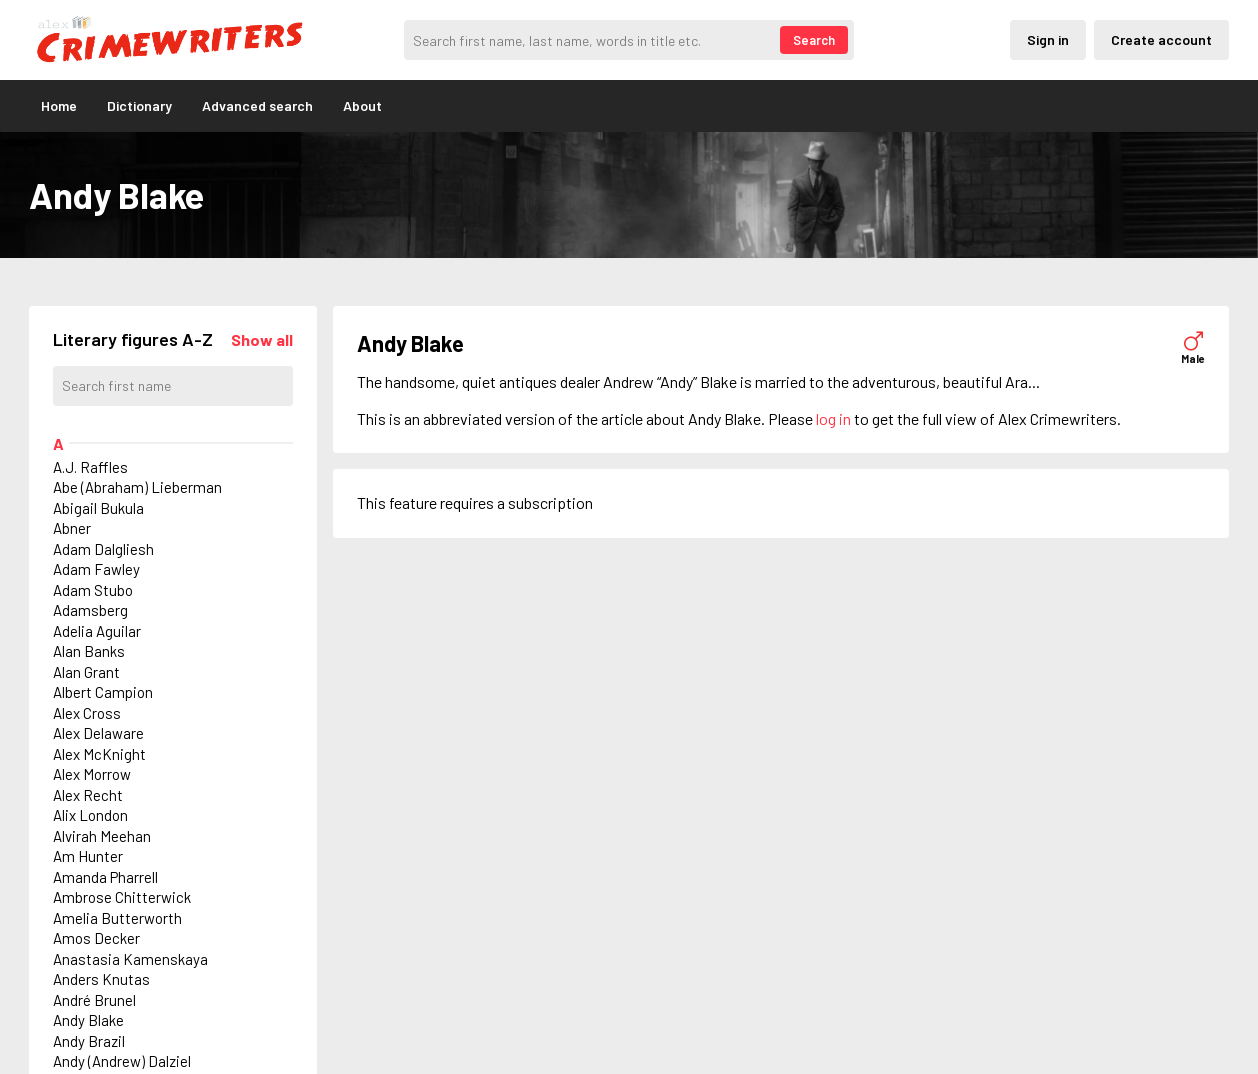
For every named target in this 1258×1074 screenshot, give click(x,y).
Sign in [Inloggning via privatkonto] (1048, 39)
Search (814, 40)
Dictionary (139, 105)
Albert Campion (103, 692)
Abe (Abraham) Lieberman (137, 487)
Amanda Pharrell (105, 877)
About (362, 105)
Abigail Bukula (98, 508)
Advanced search (257, 105)
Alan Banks (89, 651)
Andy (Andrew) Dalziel (122, 1061)
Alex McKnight (99, 754)
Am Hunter (88, 856)
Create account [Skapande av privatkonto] (1161, 39)
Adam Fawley (96, 569)
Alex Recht (88, 795)
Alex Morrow (92, 774)
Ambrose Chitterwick (122, 897)
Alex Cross (87, 713)
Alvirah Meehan (102, 836)
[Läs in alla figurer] (262, 339)
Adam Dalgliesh (103, 549)
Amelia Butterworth (117, 918)
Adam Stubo (93, 590)
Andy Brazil (89, 1041)
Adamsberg (90, 610)
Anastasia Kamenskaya (130, 959)
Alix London (90, 815)
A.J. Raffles (90, 467)
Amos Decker (96, 938)
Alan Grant (86, 672)
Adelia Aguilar (97, 631)
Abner (72, 528)
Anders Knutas (101, 979)
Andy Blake (88, 1020)
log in (833, 418)
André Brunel (94, 1000)
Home (59, 105)
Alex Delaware (98, 733)
